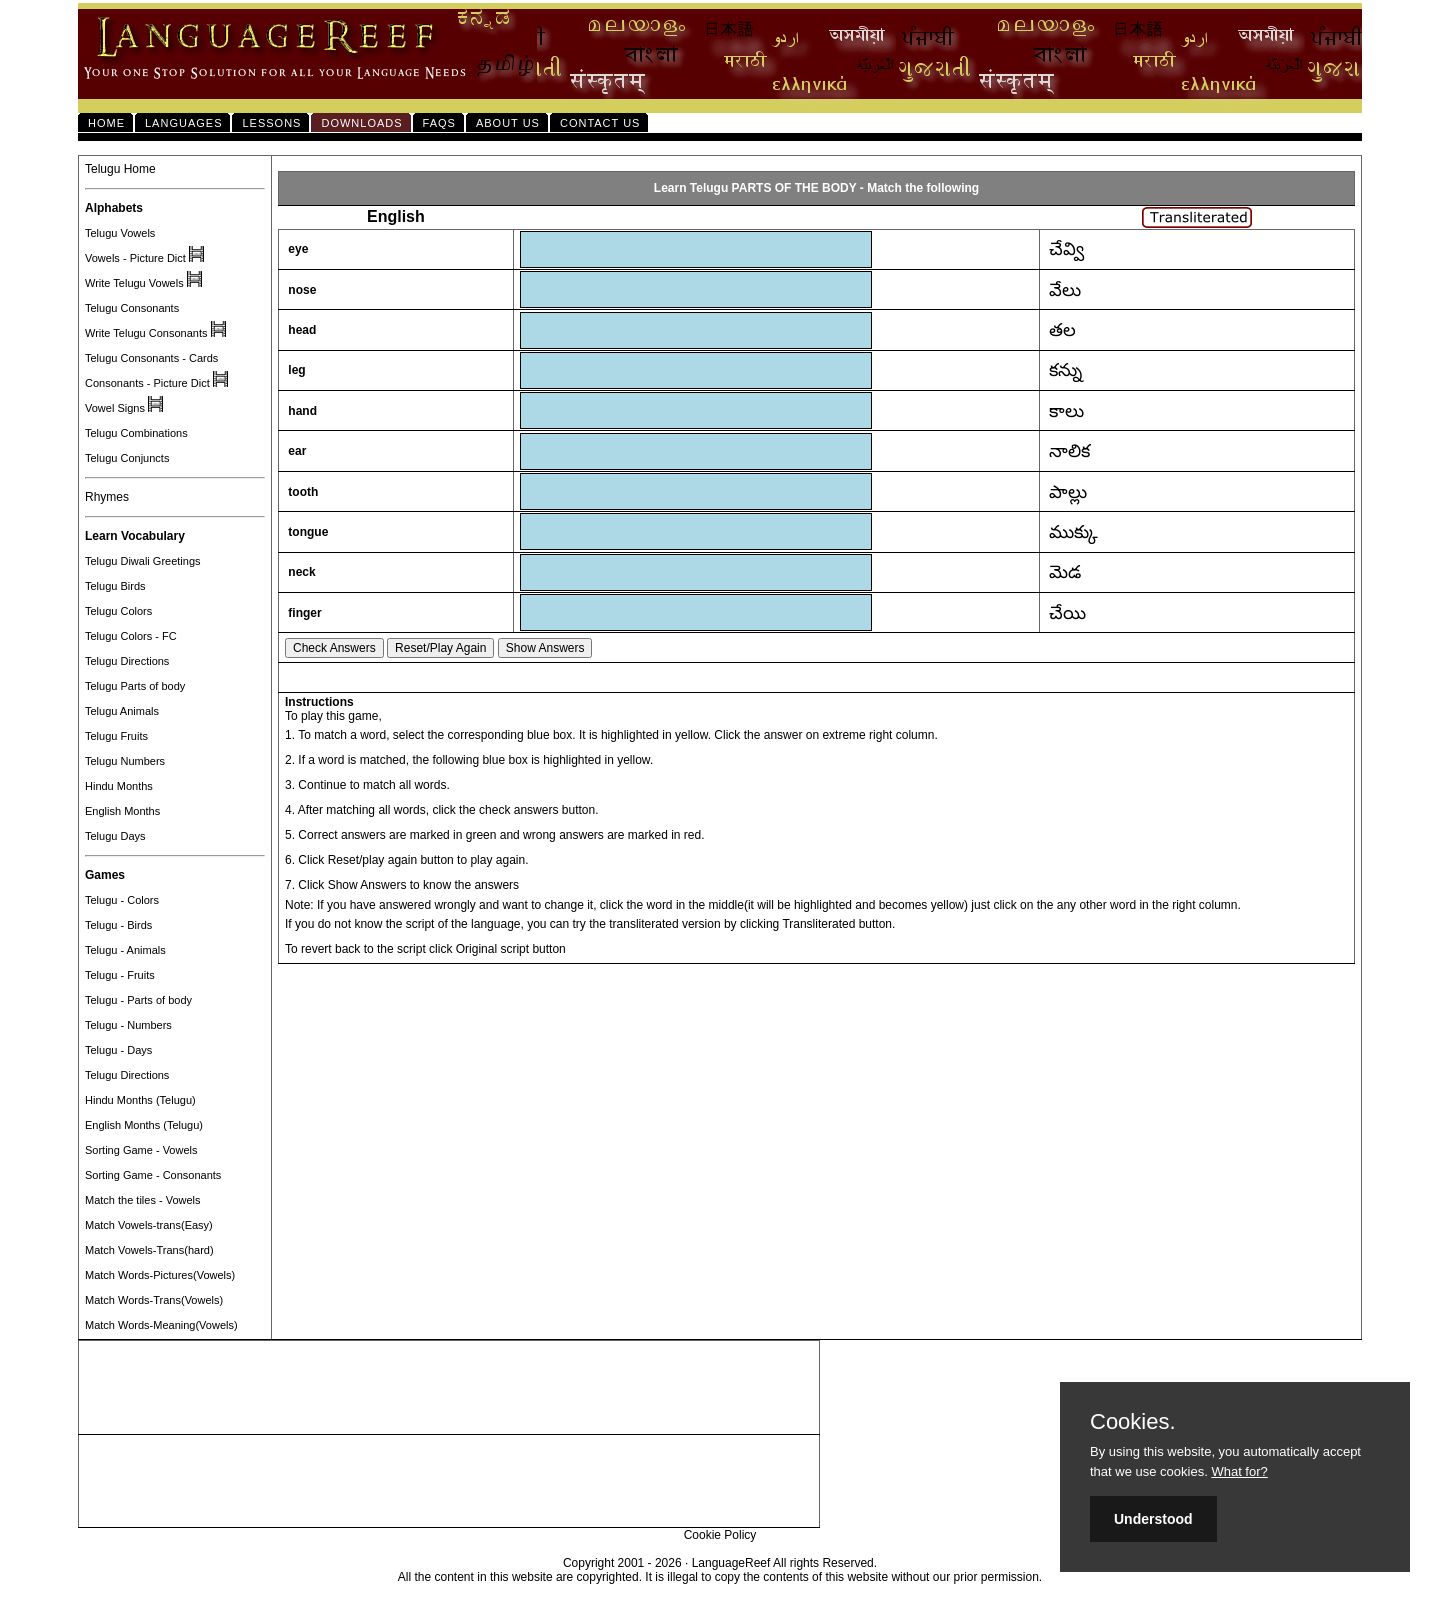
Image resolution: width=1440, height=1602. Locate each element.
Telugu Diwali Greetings (143, 561)
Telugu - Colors (122, 900)
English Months (122, 811)
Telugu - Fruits (120, 975)
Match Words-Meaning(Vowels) (161, 1325)
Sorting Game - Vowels (141, 1150)
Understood (1153, 1519)
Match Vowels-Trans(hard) (149, 1250)
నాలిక (1069, 451)
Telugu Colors (118, 611)
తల (1062, 330)
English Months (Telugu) (144, 1125)
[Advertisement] (449, 1388)
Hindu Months (119, 786)
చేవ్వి (1066, 249)
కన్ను (1065, 370)
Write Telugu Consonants (146, 333)
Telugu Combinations (136, 433)
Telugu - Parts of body (138, 1000)
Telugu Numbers (125, 761)
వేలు (1065, 290)
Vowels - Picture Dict (135, 258)
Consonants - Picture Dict (147, 383)
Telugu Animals (122, 711)
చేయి (1067, 613)
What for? (1239, 1471)
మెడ (1065, 572)
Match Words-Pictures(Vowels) (160, 1275)
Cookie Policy (720, 1535)
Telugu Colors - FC (131, 636)
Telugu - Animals (125, 950)
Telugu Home (120, 169)
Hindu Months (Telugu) (140, 1100)
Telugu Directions (127, 661)
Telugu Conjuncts (127, 458)
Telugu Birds (115, 586)
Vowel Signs (115, 408)
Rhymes (107, 497)
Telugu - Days (118, 1050)
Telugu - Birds (118, 925)
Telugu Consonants (132, 308)
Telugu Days (115, 836)
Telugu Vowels (120, 233)
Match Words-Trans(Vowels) (154, 1300)
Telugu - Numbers (128, 1025)
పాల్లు (1068, 492)
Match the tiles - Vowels (143, 1200)
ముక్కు (1073, 532)
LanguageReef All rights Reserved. (784, 1563)
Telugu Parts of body (135, 686)
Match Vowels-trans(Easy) (149, 1225)
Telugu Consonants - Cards (151, 358)
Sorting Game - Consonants (153, 1175)
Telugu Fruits (116, 736)
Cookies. (1133, 1422)
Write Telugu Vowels (134, 283)
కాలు (1066, 411)
